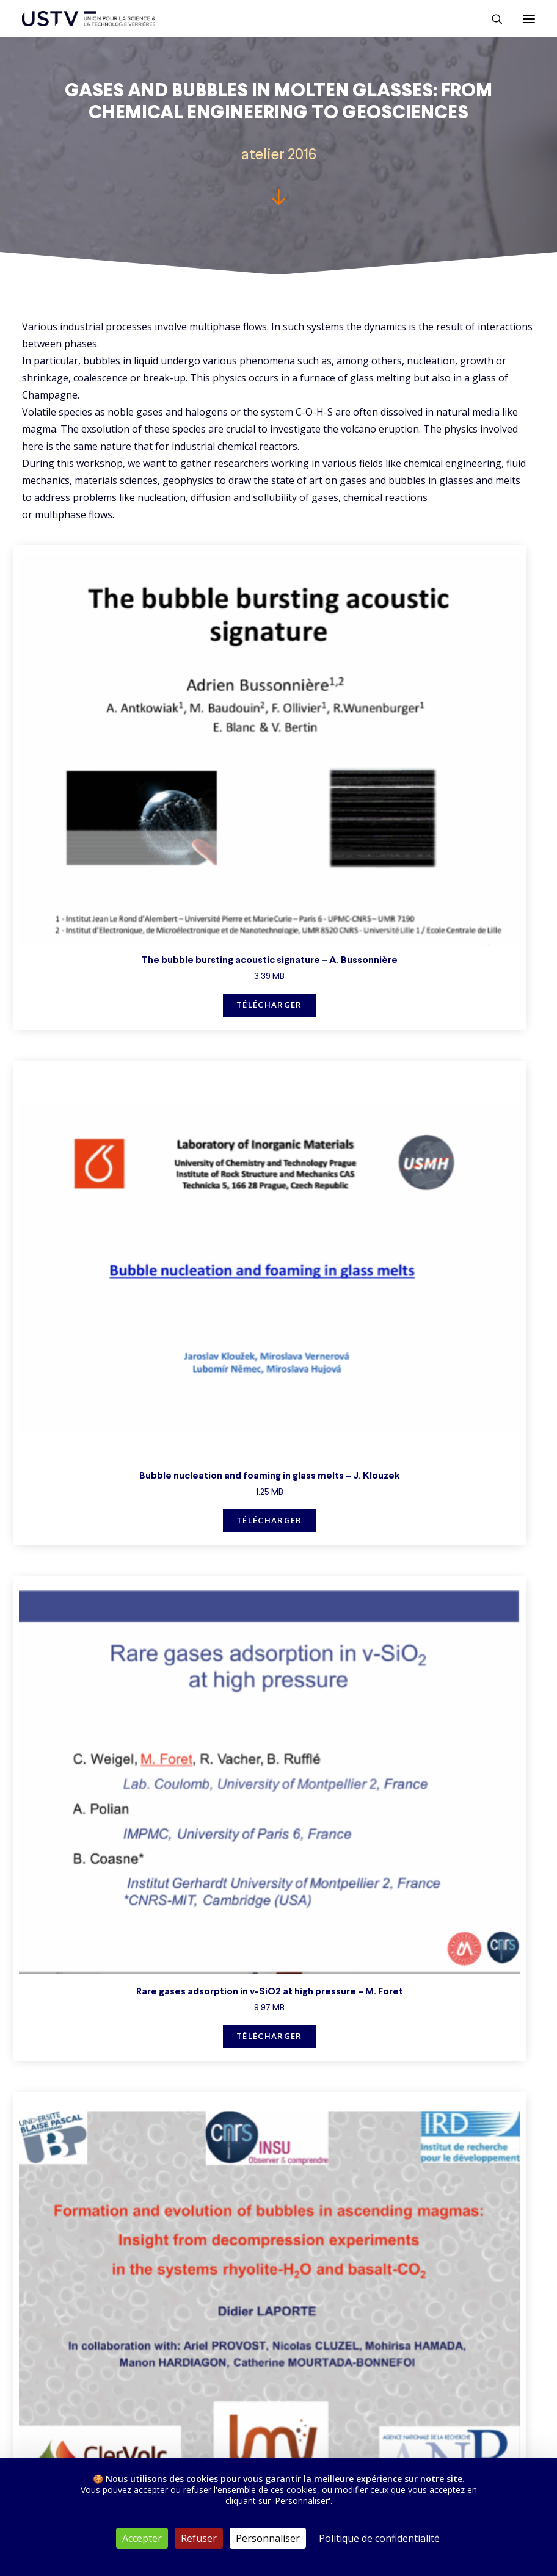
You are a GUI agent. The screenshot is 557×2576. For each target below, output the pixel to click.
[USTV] (88, 18)
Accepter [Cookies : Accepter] (142, 2538)
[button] (529, 18)
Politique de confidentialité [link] (379, 2538)
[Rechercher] (492, 18)
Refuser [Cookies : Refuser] (199, 2538)
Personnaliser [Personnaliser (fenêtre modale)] (268, 2538)
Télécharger (269, 1004)
